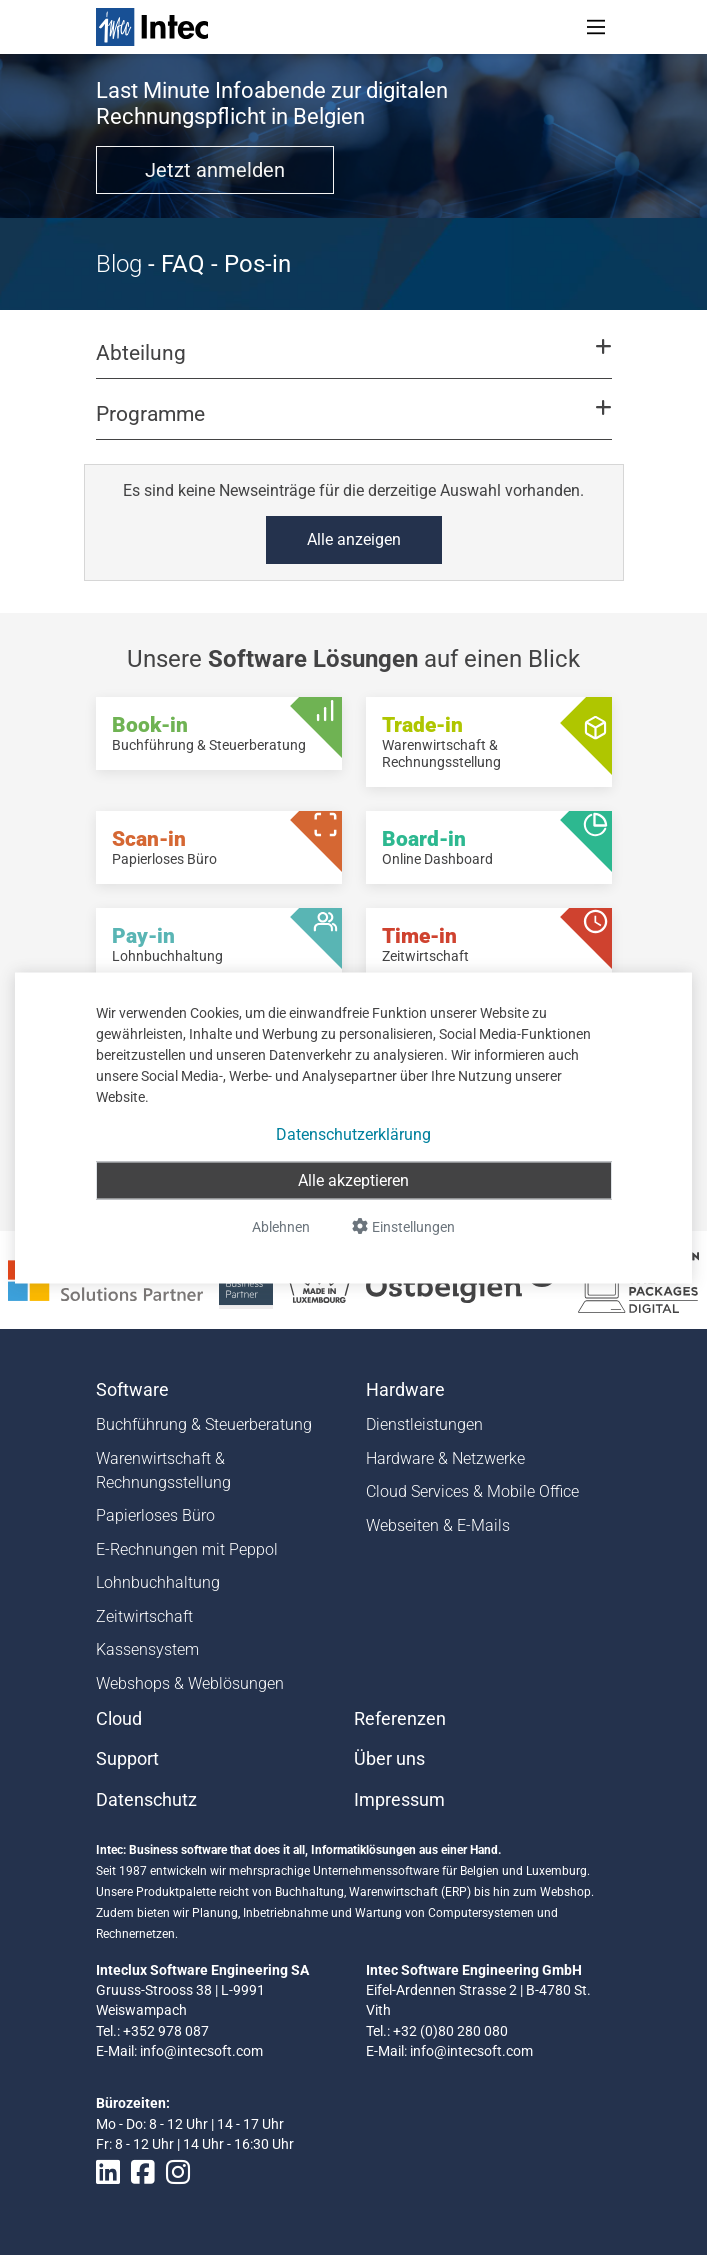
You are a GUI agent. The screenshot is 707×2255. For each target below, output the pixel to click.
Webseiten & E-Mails (438, 1525)
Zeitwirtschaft (144, 1616)
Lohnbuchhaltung (158, 1582)
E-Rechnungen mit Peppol (187, 1549)
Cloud (119, 1719)
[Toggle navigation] (596, 27)
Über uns (389, 1759)
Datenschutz (146, 1800)
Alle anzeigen (354, 539)
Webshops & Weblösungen (190, 1683)
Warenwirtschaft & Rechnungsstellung (163, 1470)
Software (132, 1390)
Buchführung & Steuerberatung (204, 1424)
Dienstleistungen (424, 1424)
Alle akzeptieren (353, 1179)
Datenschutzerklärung (353, 1133)
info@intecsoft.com (201, 2051)
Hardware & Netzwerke (445, 1458)
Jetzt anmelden (215, 170)
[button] (353, 362)
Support (127, 1759)
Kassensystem (147, 1649)
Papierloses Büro (155, 1515)
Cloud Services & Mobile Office (472, 1491)
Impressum (399, 1800)
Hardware (405, 1390)
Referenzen (400, 1719)
